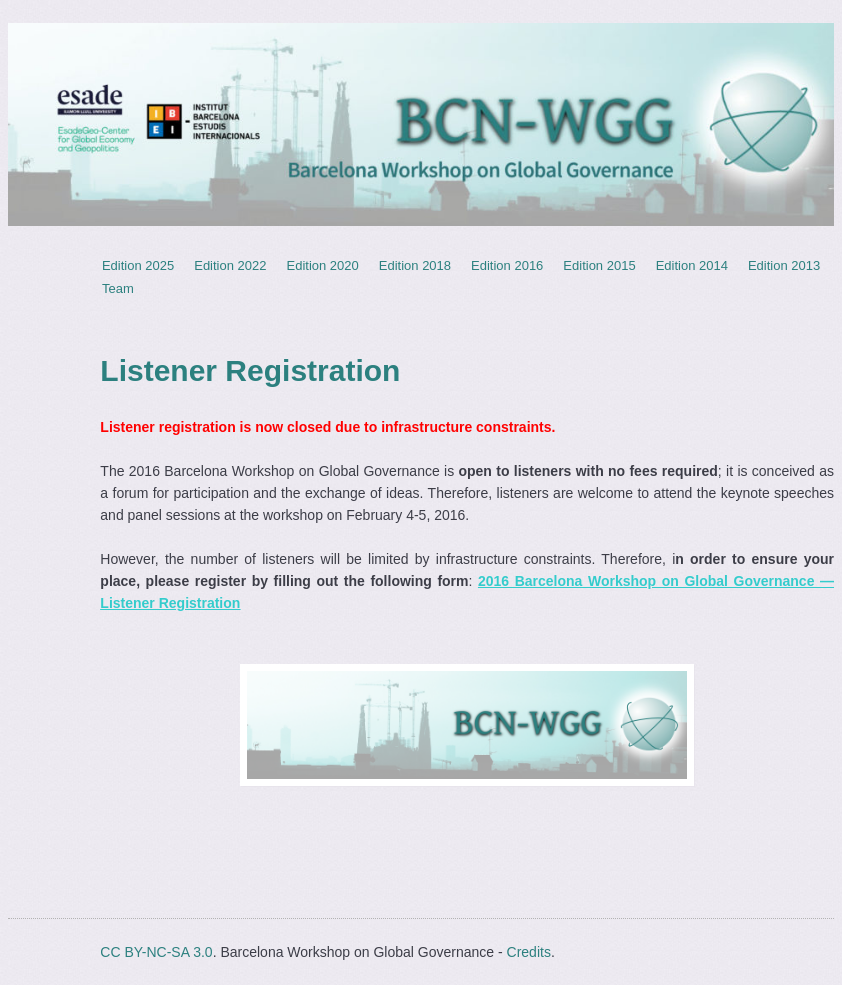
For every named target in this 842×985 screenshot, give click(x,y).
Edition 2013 (784, 265)
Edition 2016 (507, 265)
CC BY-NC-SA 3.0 (156, 952)
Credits (529, 952)
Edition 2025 (138, 265)
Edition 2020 (323, 265)
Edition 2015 (599, 265)
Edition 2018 (415, 265)
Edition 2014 (692, 265)
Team (118, 288)
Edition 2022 (230, 265)
